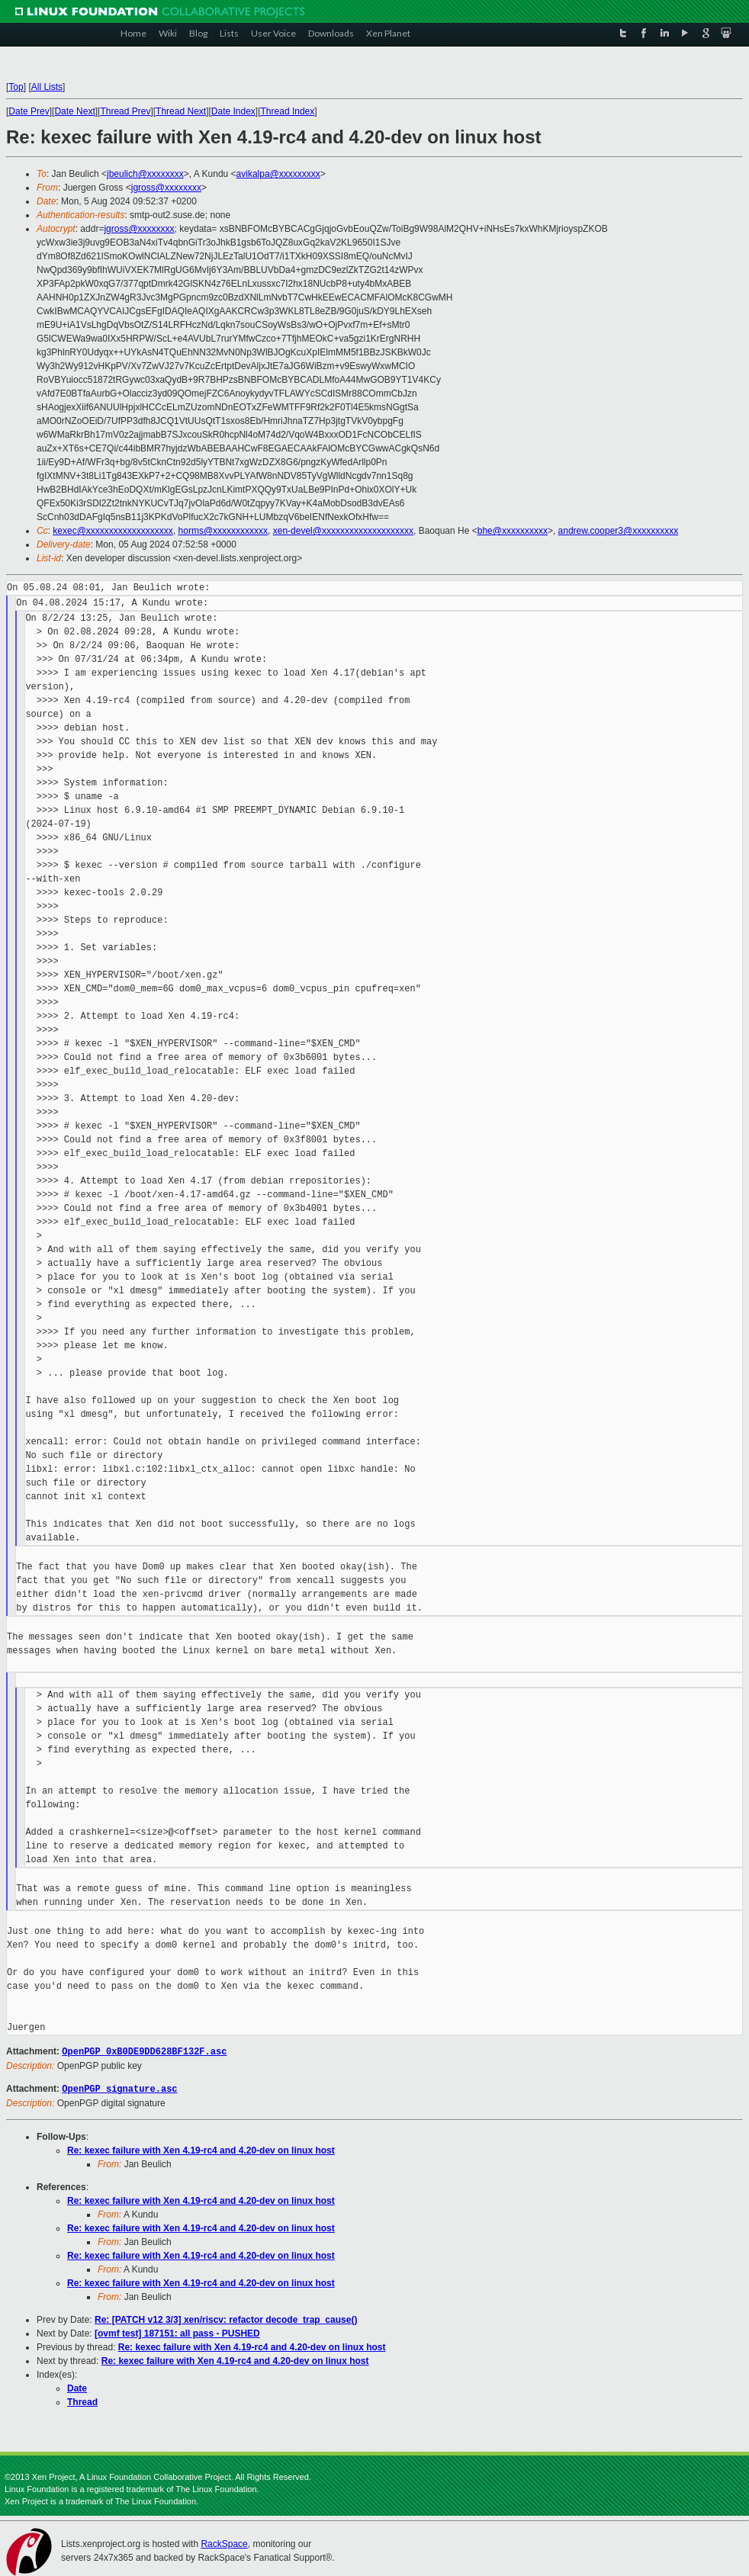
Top (15, 87)
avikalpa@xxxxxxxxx (278, 174)
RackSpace (224, 2542)
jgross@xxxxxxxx (166, 187)
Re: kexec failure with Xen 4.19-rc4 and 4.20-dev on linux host (201, 2149)
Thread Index (288, 111)
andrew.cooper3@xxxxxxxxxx (618, 530)
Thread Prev (125, 111)
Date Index (233, 111)
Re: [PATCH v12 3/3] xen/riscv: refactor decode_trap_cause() (226, 2318)
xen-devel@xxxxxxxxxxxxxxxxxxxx (343, 530)
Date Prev (28, 111)
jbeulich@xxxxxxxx (145, 174)
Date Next (74, 111)
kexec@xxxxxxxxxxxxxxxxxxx (113, 530)
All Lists (47, 87)
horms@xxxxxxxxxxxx (223, 530)
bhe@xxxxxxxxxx (512, 530)
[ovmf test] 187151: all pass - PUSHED (177, 2332)
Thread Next (181, 111)
